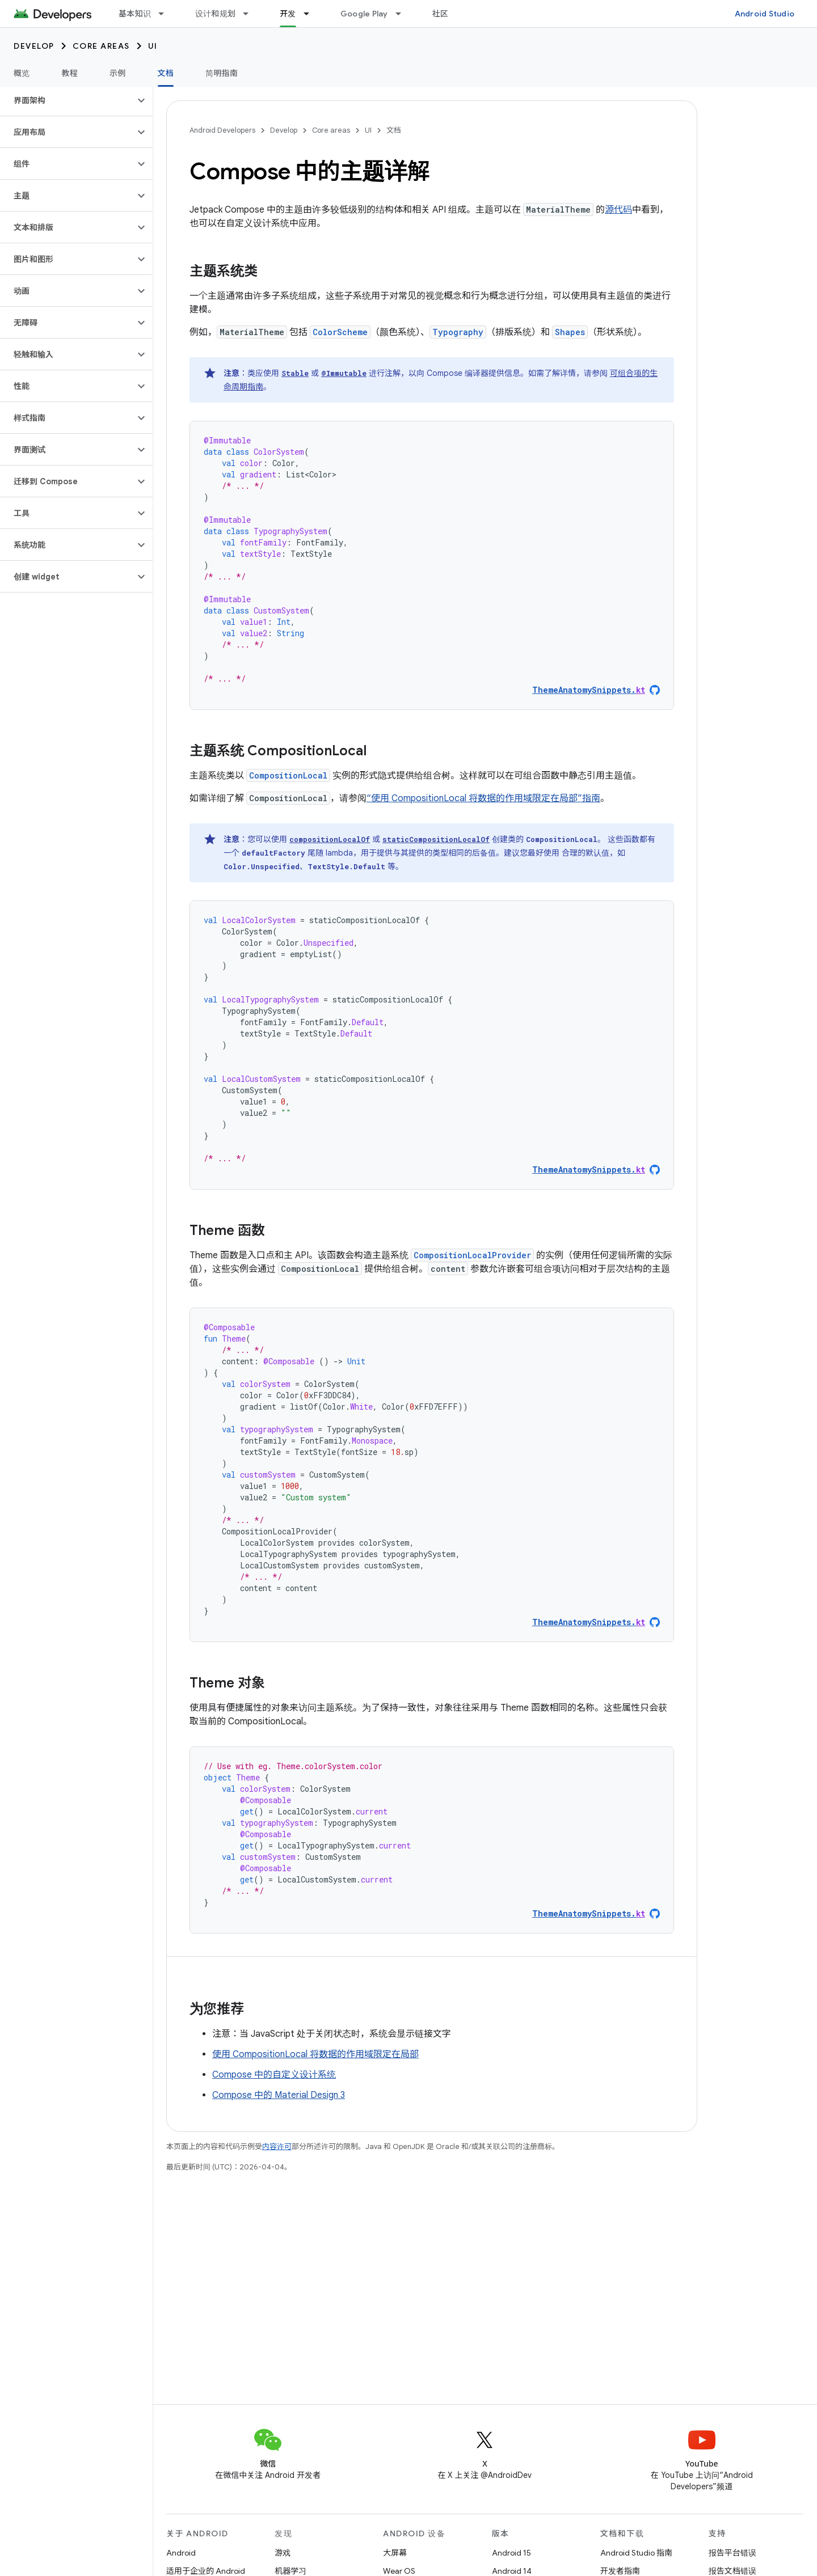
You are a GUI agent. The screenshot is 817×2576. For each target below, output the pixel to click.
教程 (70, 73)
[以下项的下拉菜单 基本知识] (166, 13)
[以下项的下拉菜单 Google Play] (403, 13)
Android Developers (222, 130)
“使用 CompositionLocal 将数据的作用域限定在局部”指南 (483, 798)
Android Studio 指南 (636, 2553)
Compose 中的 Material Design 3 (278, 2095)
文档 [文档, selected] (166, 73)
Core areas (101, 46)
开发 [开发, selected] (288, 14)
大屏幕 (395, 2553)
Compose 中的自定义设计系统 (274, 2074)
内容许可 (277, 2146)
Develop (34, 46)
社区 (440, 14)
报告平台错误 (732, 2553)
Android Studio (765, 14)
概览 (22, 73)
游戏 (282, 2553)
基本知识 (135, 14)
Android (181, 2553)
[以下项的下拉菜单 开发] (311, 13)
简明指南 (221, 73)
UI (153, 46)
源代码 (618, 209)
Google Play (364, 14)
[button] (67, 100)
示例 (118, 73)
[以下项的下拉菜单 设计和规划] (250, 13)
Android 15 (511, 2553)
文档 (393, 130)
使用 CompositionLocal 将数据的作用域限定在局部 (315, 2054)
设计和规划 (215, 14)
